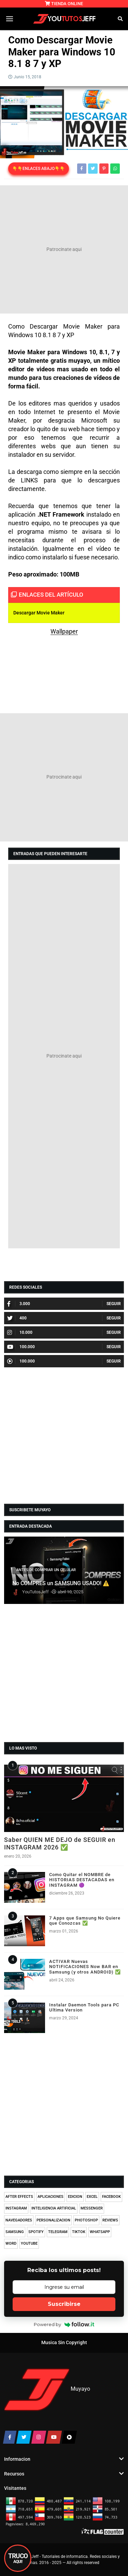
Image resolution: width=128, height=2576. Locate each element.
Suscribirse (64, 2304)
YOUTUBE (29, 2243)
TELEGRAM (58, 2232)
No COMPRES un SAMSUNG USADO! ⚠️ (60, 1583)
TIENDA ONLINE (64, 3)
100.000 (21, 1347)
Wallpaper (64, 631)
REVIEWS (110, 2220)
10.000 (19, 1332)
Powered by (64, 2324)
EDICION (75, 2196)
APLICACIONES (50, 2196)
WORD (10, 2243)
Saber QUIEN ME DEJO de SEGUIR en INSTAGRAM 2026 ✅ (59, 1843)
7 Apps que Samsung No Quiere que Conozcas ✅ (84, 1920)
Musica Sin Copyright (64, 2343)
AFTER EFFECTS (19, 2196)
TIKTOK (78, 2232)
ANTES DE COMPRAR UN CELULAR (46, 1570)
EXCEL (92, 2196)
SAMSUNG (14, 2232)
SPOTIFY (36, 2232)
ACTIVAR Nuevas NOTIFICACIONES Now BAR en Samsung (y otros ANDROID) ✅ (85, 1967)
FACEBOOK (111, 2196)
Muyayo (80, 2389)
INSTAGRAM (16, 2208)
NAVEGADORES (18, 2220)
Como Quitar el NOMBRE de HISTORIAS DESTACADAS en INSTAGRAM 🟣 (81, 1880)
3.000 (18, 1303)
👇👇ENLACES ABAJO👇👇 (38, 168)
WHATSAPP (100, 2232)
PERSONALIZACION (53, 2220)
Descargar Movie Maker (39, 612)
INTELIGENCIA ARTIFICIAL (53, 2208)
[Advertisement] (64, 249)
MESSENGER (92, 2208)
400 (17, 1318)
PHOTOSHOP (86, 2220)
